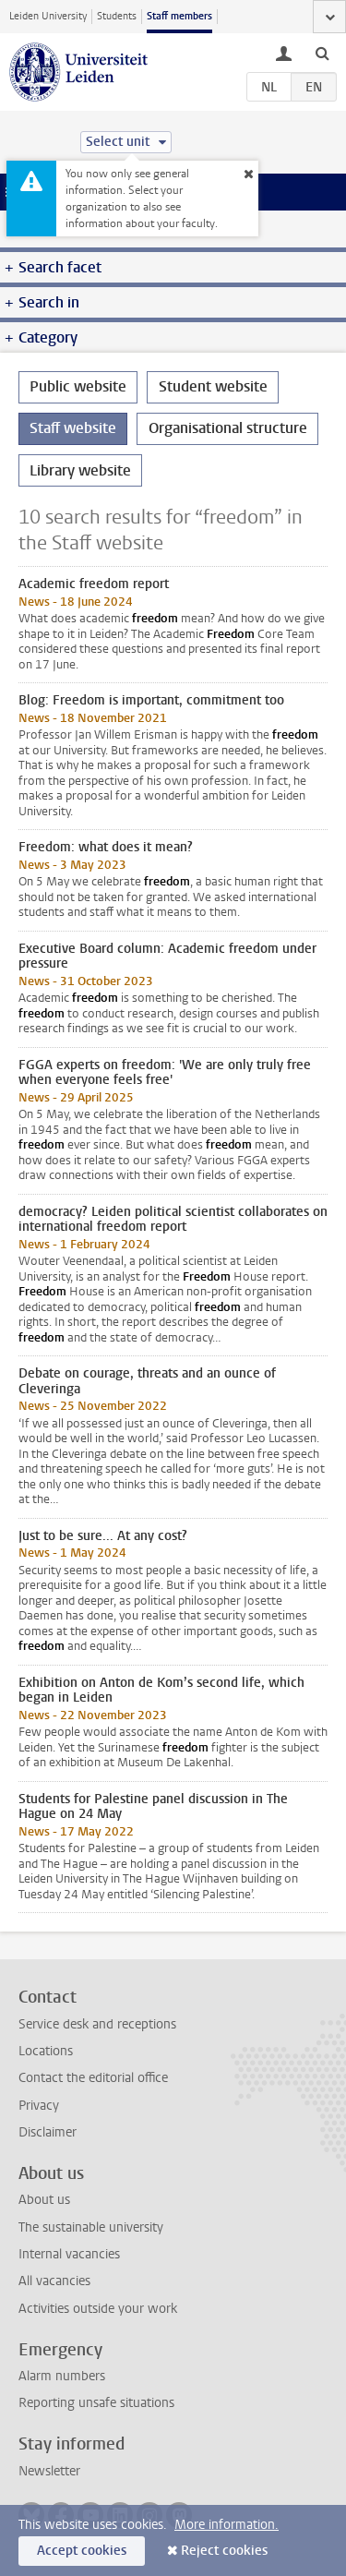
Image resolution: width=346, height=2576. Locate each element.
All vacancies (54, 2281)
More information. (226, 2525)
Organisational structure (228, 428)
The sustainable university (90, 2227)
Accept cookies (81, 2550)
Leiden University (48, 16)
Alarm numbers (61, 2376)
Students (117, 16)
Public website (78, 386)
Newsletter (49, 2471)
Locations (45, 2051)
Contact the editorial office (93, 2078)
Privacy (38, 2105)
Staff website (73, 428)
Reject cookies (224, 2550)
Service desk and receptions (97, 2024)
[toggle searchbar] (322, 52)
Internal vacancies (69, 2254)
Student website (213, 386)
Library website (80, 470)
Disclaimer (47, 2132)
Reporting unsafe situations (96, 2403)
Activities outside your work (97, 2308)
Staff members (179, 16)
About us (44, 2200)
